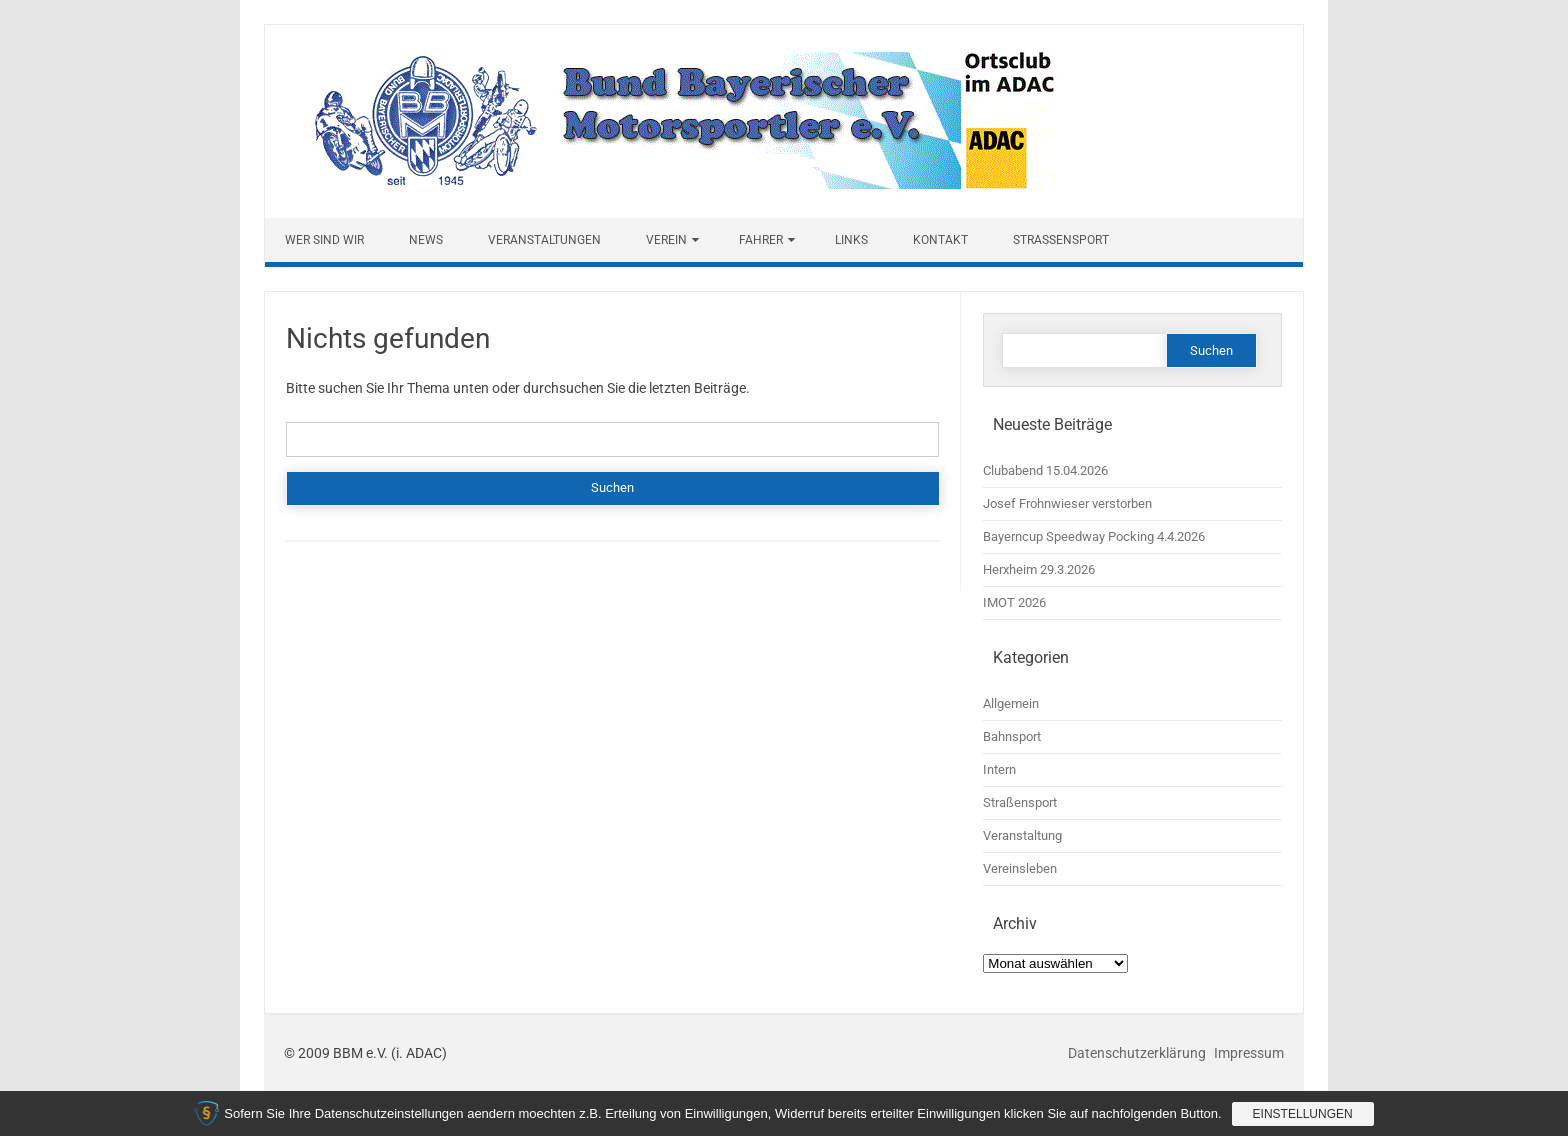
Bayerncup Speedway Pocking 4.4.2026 (1094, 536)
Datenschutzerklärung (1138, 1053)
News (426, 240)
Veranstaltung (1022, 835)
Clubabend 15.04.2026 (1045, 470)
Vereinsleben (1020, 868)
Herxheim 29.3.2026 (1039, 569)
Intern (999, 769)
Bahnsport (1012, 736)
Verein (666, 240)
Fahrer (761, 240)
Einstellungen (1303, 1114)
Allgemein (1011, 703)
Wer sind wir (324, 240)
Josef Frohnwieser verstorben (1067, 503)
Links (851, 240)
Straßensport (1061, 240)
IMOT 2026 (1014, 602)
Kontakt (940, 240)
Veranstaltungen (544, 240)
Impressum (1249, 1053)
